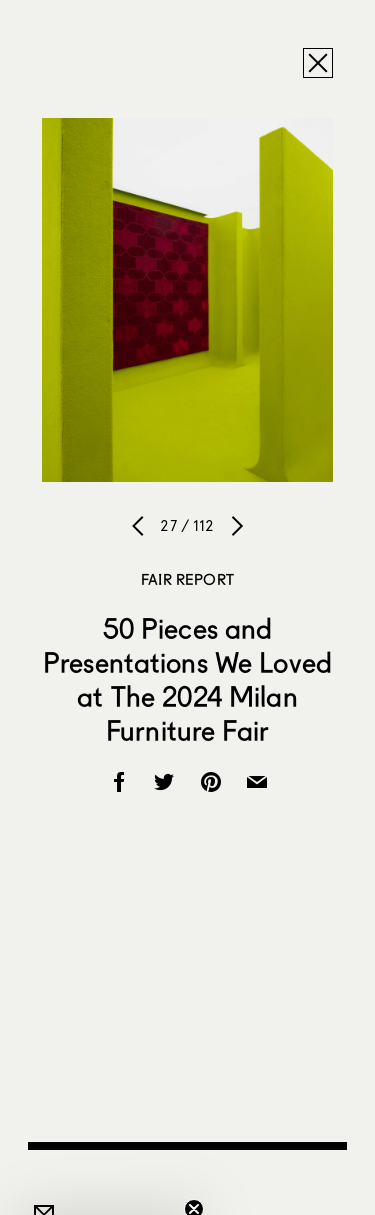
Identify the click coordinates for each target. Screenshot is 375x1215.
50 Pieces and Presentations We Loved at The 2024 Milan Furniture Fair (187, 679)
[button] (104, 1190)
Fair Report (187, 579)
